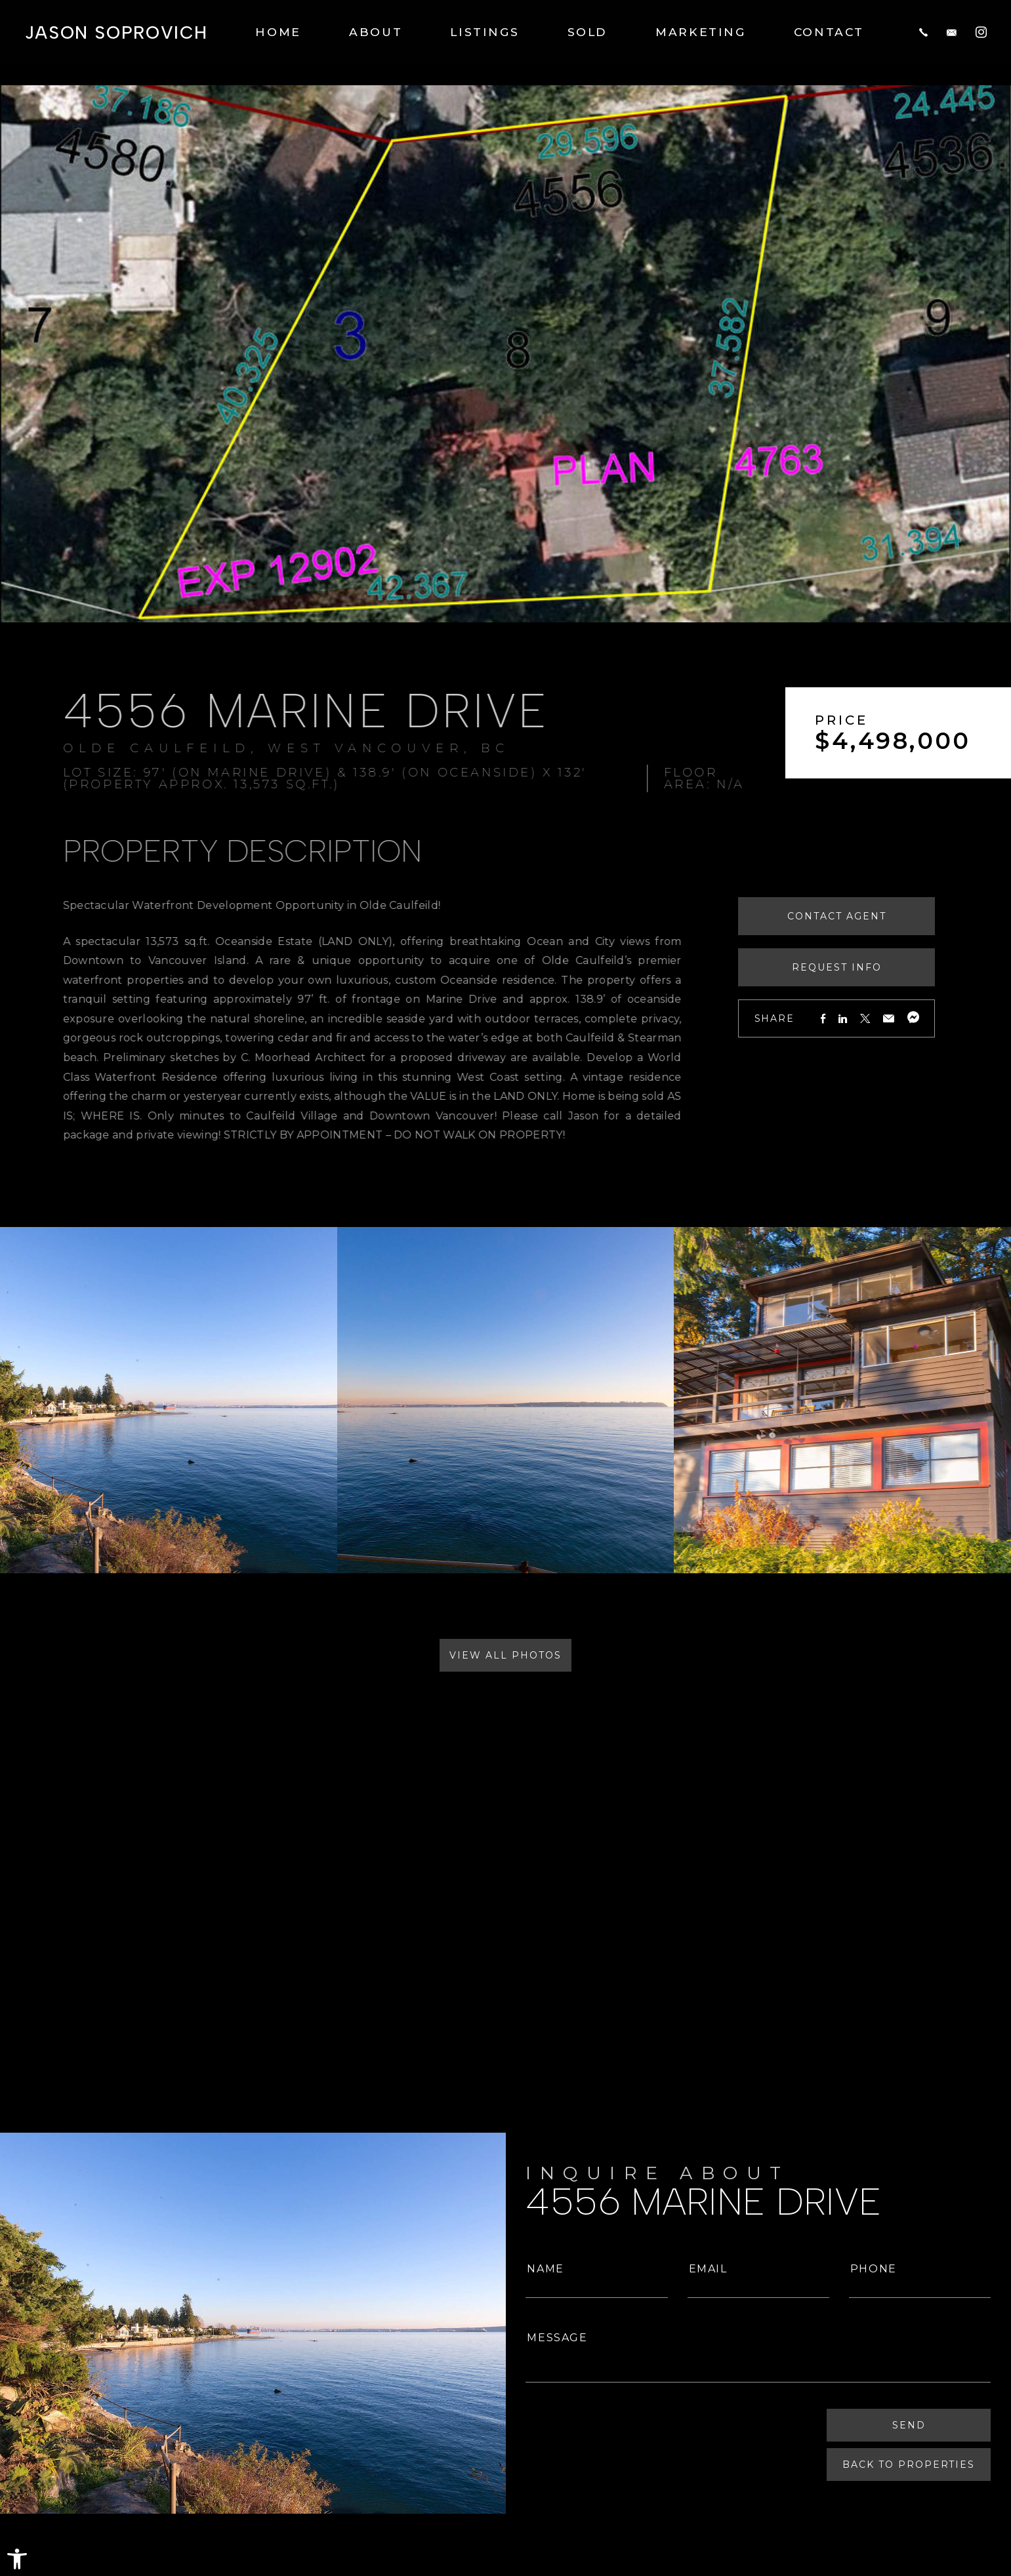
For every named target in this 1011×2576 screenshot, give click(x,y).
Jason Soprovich (116, 32)
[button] (17, 2559)
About (375, 31)
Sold (587, 31)
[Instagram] (981, 31)
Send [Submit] (910, 2426)
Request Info (881, 967)
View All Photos (505, 1655)
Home (277, 31)
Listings (484, 31)
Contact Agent (880, 916)
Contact (829, 31)
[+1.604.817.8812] (923, 31)
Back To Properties (910, 2465)
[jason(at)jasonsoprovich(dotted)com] (952, 31)
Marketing (700, 31)
